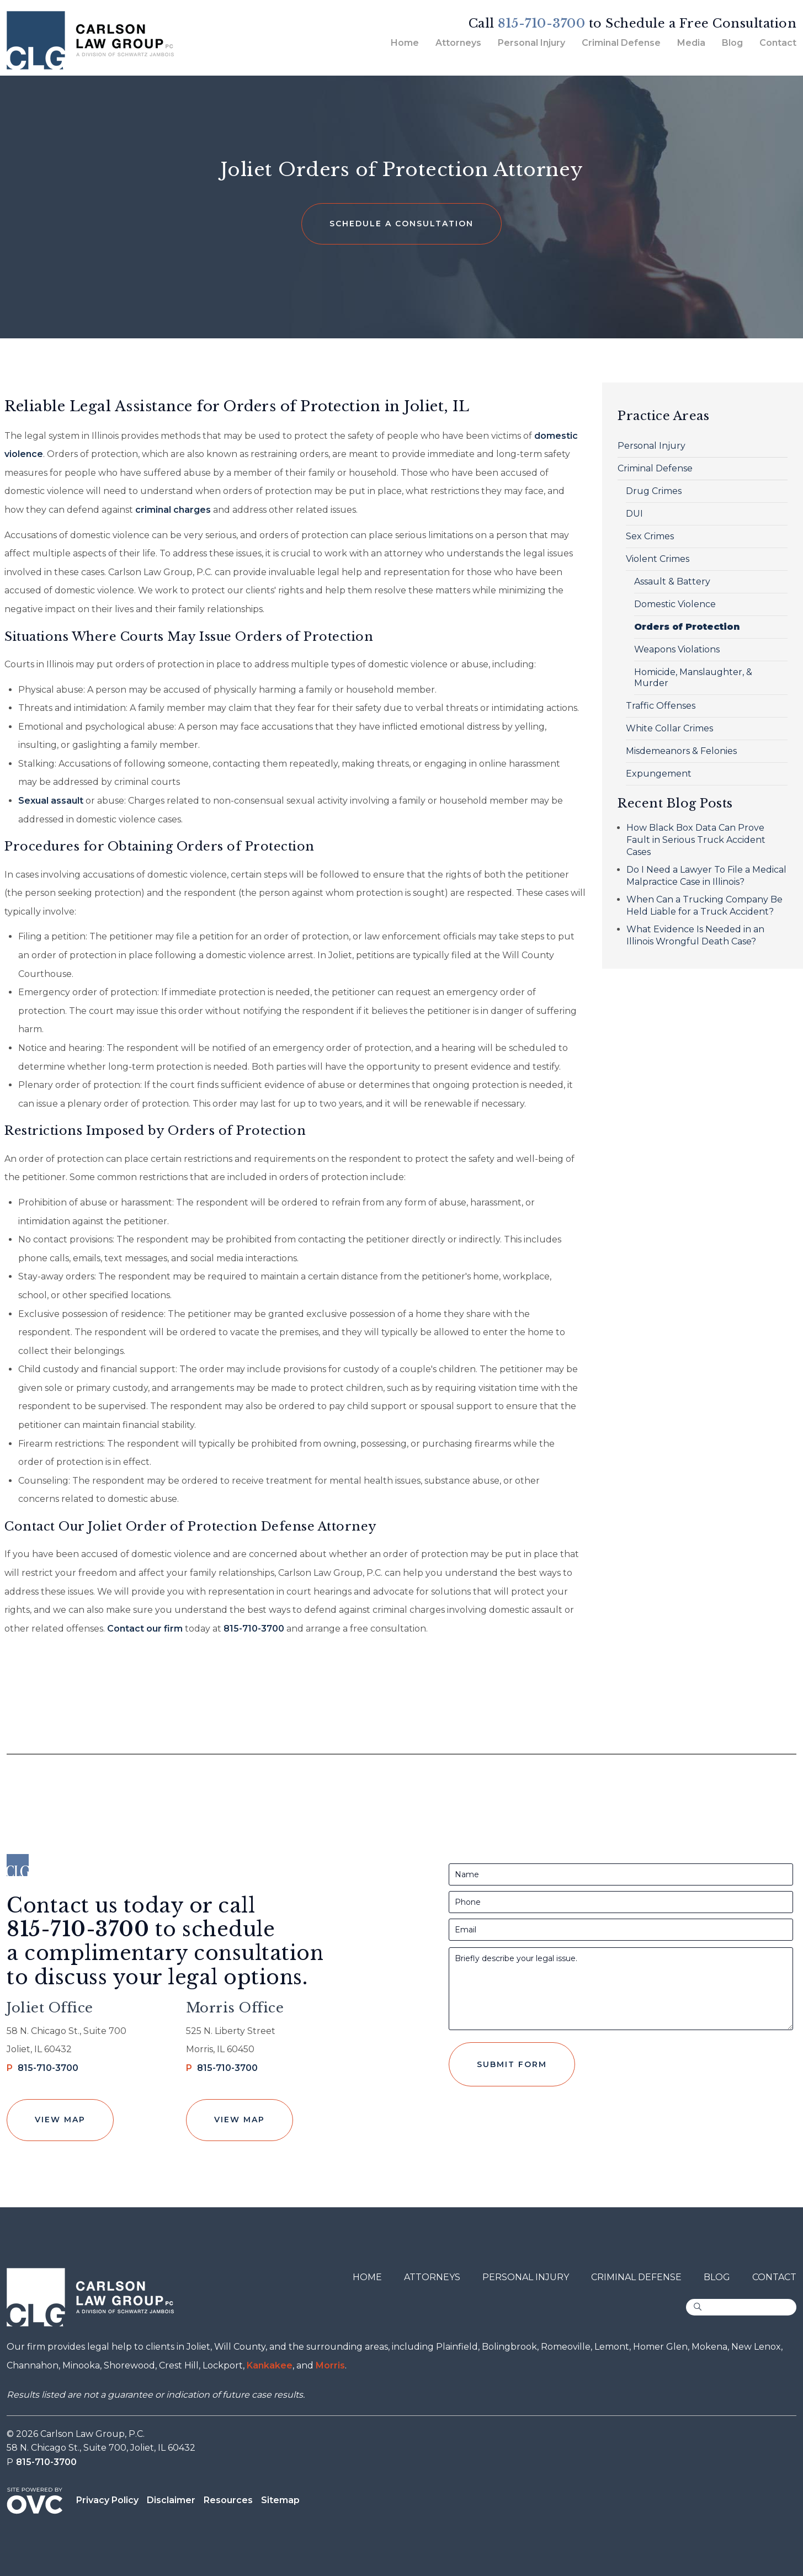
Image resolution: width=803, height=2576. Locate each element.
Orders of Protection (687, 627)
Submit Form (512, 2064)
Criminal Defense (621, 43)
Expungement (659, 773)
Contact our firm (145, 1628)
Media (691, 43)
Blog (732, 43)
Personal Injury (531, 43)
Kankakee (270, 2365)
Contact (777, 43)
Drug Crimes (654, 491)
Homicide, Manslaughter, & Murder (693, 677)
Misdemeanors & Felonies (681, 751)
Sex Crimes (650, 536)
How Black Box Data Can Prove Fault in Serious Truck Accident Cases (695, 839)
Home (405, 43)
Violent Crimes (657, 559)
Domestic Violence (675, 604)
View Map (60, 2119)
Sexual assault (50, 800)
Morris (330, 2365)
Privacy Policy (107, 2500)
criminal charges (173, 509)
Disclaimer (171, 2500)
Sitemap (280, 2500)
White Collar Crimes (669, 728)
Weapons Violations (677, 649)
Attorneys (458, 43)
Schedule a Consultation (401, 224)
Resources (228, 2500)
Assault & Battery (672, 581)
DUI (634, 513)
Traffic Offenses (660, 705)
